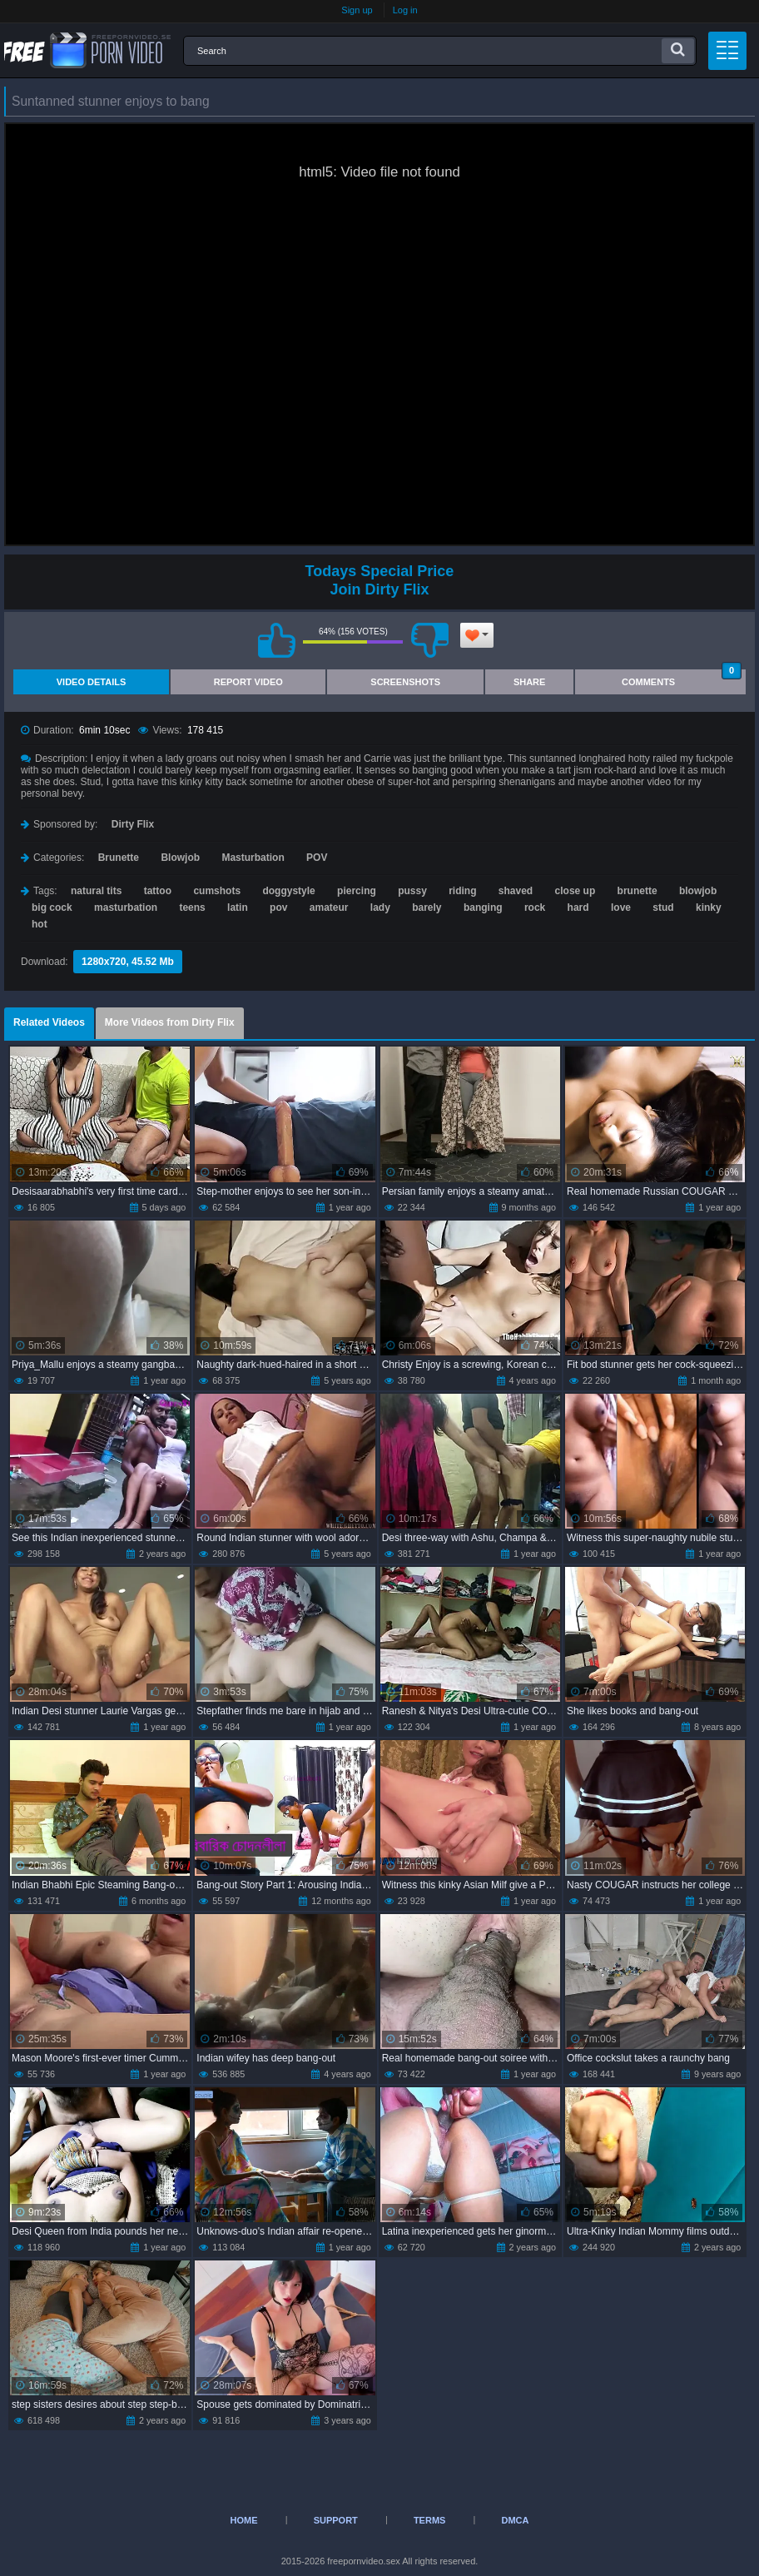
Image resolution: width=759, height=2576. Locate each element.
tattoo (157, 891)
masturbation (125, 907)
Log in (405, 10)
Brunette (118, 857)
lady (380, 907)
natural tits (96, 891)
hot (39, 924)
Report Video (248, 682)
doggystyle (288, 891)
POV (316, 857)
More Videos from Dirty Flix (170, 1022)
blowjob (698, 891)
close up (575, 891)
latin (237, 907)
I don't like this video (429, 640)
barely (426, 907)
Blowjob (180, 857)
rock (534, 907)
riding (462, 891)
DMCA (514, 2520)
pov (278, 907)
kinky (709, 907)
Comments (682, 678)
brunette (637, 891)
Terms (430, 2520)
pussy (412, 891)
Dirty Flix (133, 824)
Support (336, 2520)
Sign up (356, 10)
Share (529, 682)
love (621, 907)
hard (578, 907)
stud (662, 907)
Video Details (91, 682)
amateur (329, 907)
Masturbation (252, 857)
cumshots (217, 891)
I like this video (276, 640)
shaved (516, 891)
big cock (52, 907)
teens (192, 907)
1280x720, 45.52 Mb (128, 961)
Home (244, 2520)
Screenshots (405, 682)
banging (483, 907)
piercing (356, 891)
